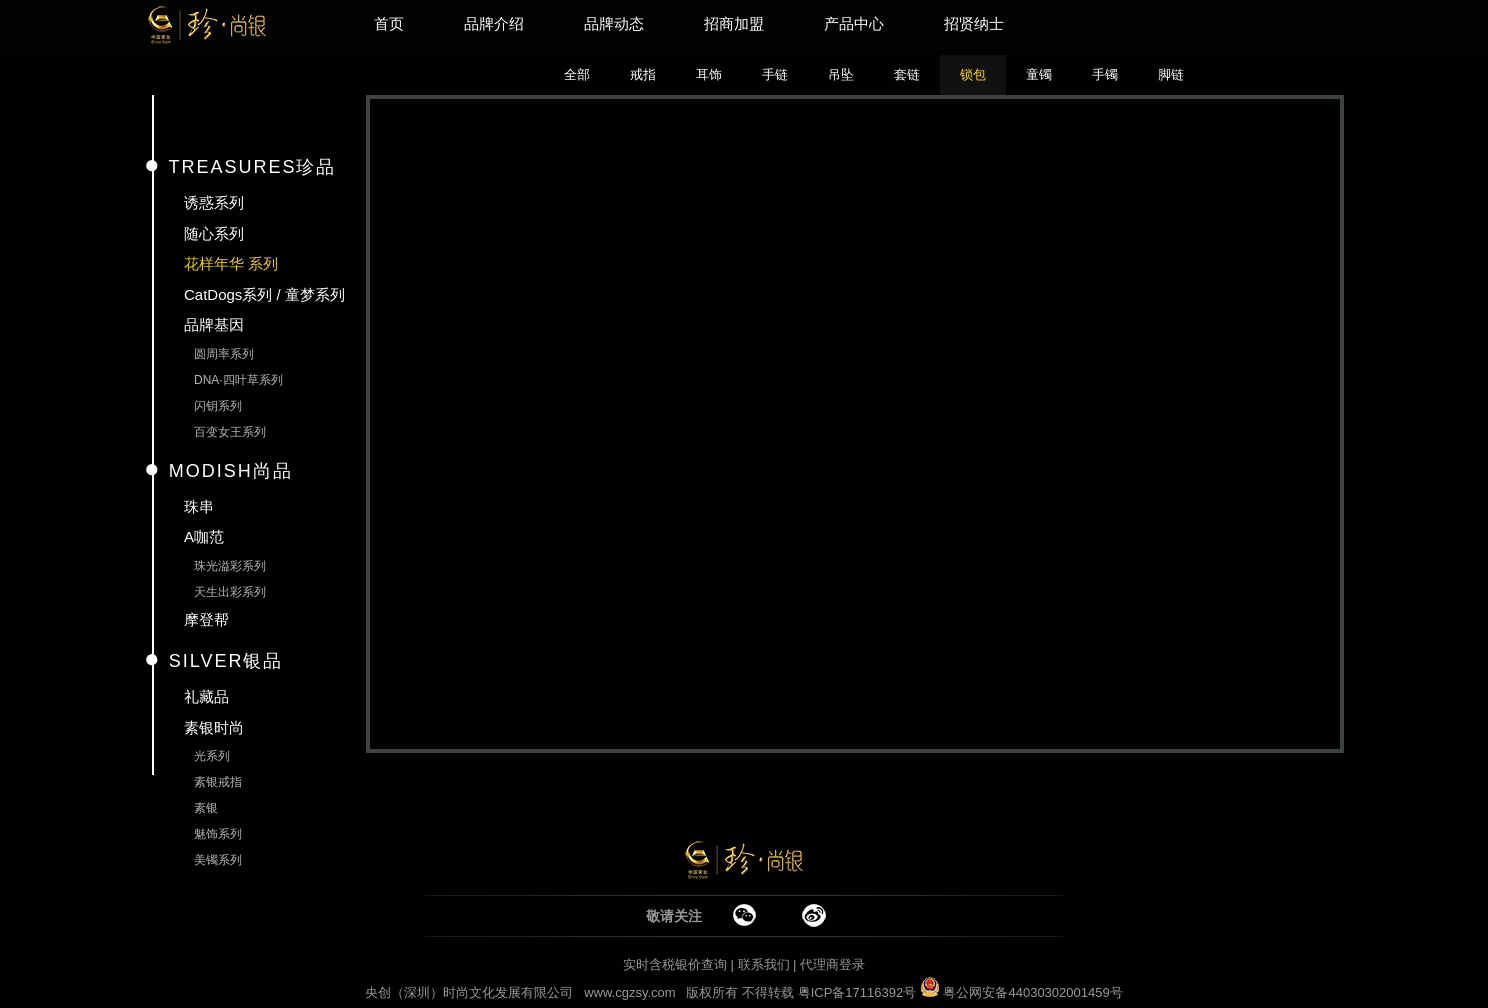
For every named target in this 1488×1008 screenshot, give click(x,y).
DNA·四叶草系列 (238, 380)
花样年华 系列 (231, 263)
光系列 (212, 756)
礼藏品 (206, 696)
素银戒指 (218, 782)
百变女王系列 (230, 432)
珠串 (199, 506)
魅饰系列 (218, 834)
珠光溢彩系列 (230, 566)
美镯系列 (218, 860)
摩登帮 (206, 619)
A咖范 (204, 536)
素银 (206, 808)
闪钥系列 (218, 406)
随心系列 (214, 233)
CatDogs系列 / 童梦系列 (264, 294)
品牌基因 (214, 324)
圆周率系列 (224, 354)
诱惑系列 (214, 202)
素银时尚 (214, 727)
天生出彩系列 (230, 592)
